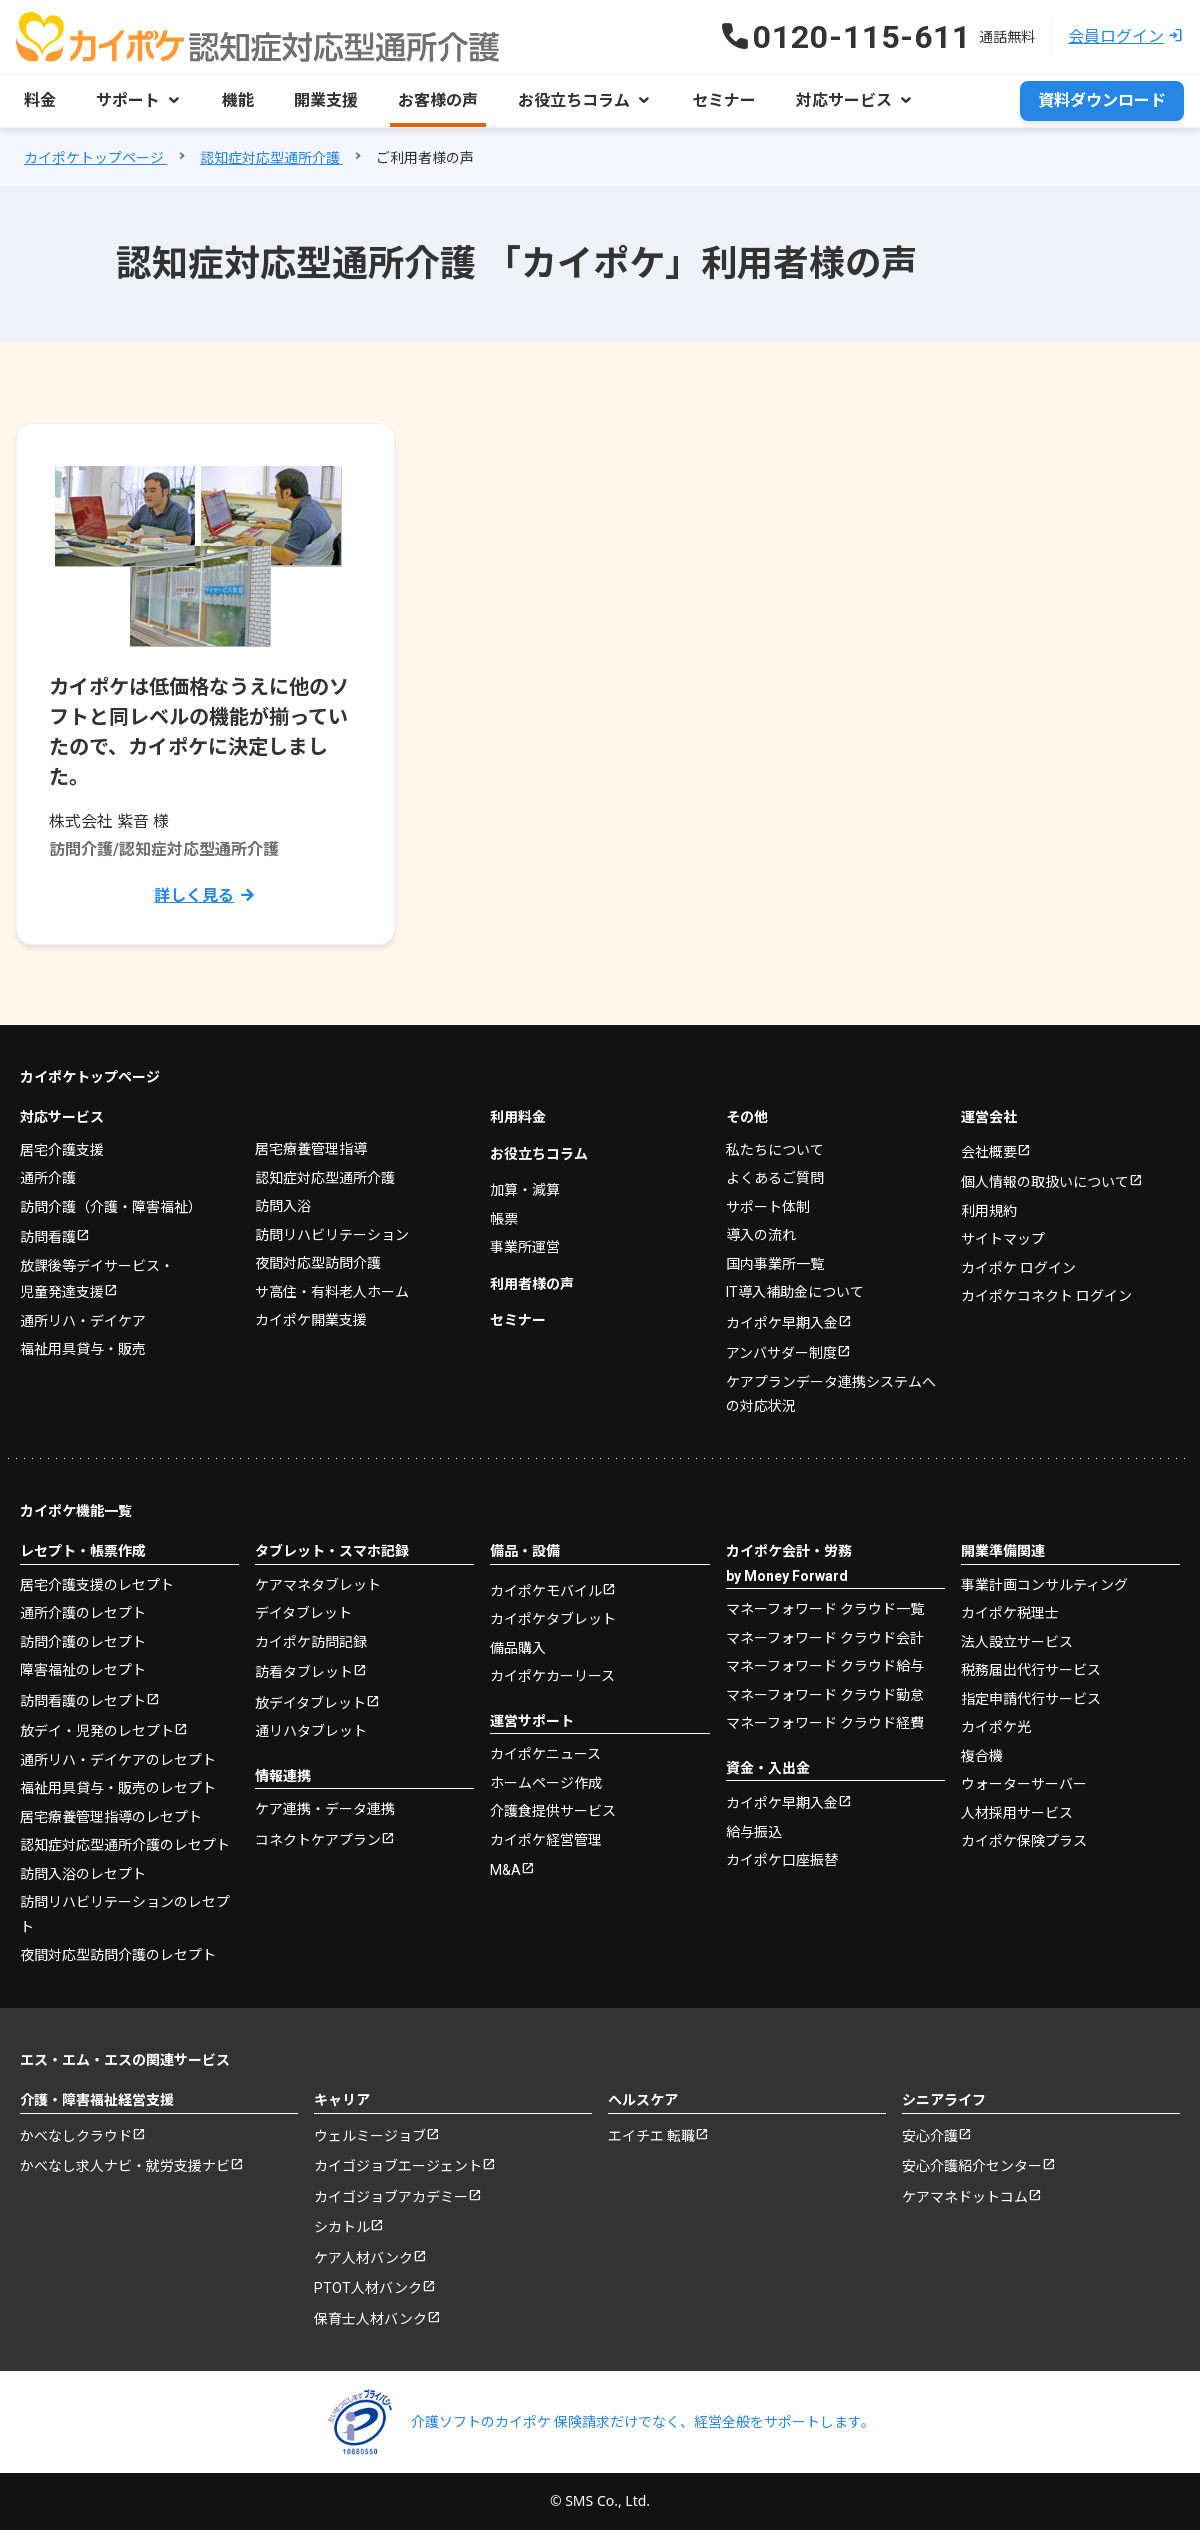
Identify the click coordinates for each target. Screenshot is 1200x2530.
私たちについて (775, 1150)
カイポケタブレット (553, 1619)
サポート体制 (768, 1207)
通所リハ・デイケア (83, 1321)
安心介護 (930, 2136)
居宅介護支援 (62, 1150)
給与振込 (754, 1832)
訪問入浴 (283, 1206)
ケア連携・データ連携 (325, 1809)
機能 (238, 100)
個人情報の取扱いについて (1045, 1182)
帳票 (504, 1219)
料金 (40, 100)
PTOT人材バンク (368, 2288)
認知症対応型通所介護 (325, 1178)
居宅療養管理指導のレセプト (111, 1817)
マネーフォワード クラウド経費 (825, 1723)
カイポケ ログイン (1018, 1268)
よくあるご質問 (775, 1178)
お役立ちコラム (539, 1154)
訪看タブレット (304, 1672)
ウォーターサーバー (1024, 1784)
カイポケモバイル (546, 1591)
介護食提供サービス (553, 1811)
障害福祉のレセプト (83, 1670)
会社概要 (989, 1152)
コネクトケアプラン (318, 1840)
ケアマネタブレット (318, 1585)
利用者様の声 (532, 1284)
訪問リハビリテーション (332, 1235)
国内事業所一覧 (775, 1264)
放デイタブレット (310, 1703)
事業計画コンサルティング (1044, 1585)
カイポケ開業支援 (311, 1320)
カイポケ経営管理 (546, 1840)
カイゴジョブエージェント (398, 2166)
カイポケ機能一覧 (76, 1511)
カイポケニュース (545, 1754)
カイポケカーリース (552, 1676)
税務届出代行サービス (1031, 1670)
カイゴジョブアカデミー (391, 2197)
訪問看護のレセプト (83, 1701)
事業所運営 (525, 1247)
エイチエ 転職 (651, 2136)
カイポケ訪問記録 (311, 1642)
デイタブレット (303, 1613)
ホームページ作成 (546, 1783)
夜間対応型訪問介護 (318, 1263)
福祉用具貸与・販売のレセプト (118, 1788)
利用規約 (989, 1211)
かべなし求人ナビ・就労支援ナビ (125, 2166)
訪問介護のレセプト (83, 1642)
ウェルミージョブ (370, 2136)
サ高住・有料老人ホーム (332, 1292)
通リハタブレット (311, 1731)
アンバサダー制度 (781, 1353)
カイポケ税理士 (1010, 1613)
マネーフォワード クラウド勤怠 (825, 1695)
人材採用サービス (1017, 1813)
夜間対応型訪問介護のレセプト (118, 1955)
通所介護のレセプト (83, 1613)
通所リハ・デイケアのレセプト (118, 1760)
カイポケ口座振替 (782, 1860)
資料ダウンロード (1102, 100)
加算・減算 (525, 1190)
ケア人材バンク (363, 2258)
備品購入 (518, 1648)
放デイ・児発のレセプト (97, 1731)
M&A (505, 1870)
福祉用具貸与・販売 (83, 1349)
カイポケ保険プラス (1024, 1841)
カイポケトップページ (90, 1077)
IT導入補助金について (795, 1292)
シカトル (342, 2227)
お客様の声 (438, 100)
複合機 (982, 1756)
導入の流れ (761, 1235)
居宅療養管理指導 (311, 1149)
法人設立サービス (1017, 1642)
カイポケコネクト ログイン (1046, 1296)
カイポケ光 (996, 1727)
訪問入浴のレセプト (83, 1874)
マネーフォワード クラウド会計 (825, 1638)
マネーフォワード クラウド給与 (825, 1666)
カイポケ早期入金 (782, 1323)
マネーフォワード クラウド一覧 (825, 1609)
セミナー (724, 100)
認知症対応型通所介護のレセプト (125, 1845)
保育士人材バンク (370, 2319)
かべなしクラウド (76, 2136)
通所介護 (48, 1178)
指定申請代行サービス (1031, 1699)
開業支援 (326, 100)
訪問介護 (111, 1207)
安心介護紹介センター (972, 2166)
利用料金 (518, 1117)
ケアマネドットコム (965, 2197)
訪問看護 (48, 1237)
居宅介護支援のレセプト (97, 1585)
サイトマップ (1003, 1239)
